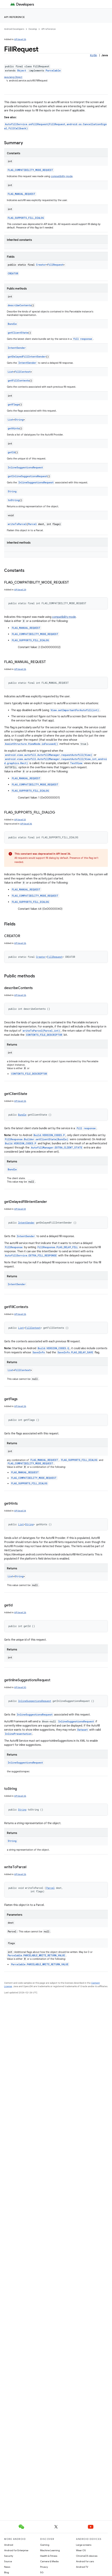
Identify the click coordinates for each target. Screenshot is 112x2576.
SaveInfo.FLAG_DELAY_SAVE (75, 1352)
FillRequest (55, 264)
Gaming (44, 2544)
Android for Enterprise (16, 2550)
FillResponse (14, 1247)
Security (8, 2555)
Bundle (12, 324)
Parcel (32, 524)
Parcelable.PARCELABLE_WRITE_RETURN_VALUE (36, 1955)
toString (13, 500)
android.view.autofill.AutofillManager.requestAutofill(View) (48, 755)
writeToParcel (17, 524)
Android (8, 2544)
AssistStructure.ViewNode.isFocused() (31, 744)
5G (42, 2572)
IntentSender (17, 347)
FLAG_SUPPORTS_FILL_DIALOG (26, 217)
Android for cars (85, 2561)
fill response (82, 338)
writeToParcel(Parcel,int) (41, 1030)
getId (11, 452)
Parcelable (53, 70)
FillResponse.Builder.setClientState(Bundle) (36, 1139)
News (7, 2566)
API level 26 (20, 39)
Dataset (82, 1729)
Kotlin (93, 55)
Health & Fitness (48, 2555)
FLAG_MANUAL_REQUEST (21, 194)
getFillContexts (18, 380)
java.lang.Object (13, 77)
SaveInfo (39, 1352)
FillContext (22, 371)
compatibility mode (62, 176)
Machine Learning (50, 2550)
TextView (76, 763)
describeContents (19, 305)
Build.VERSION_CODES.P (49, 1135)
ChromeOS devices (86, 2555)
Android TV (82, 2566)
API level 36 (26, 823)
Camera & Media (49, 2561)
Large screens (83, 2544)
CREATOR (13, 273)
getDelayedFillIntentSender (27, 356)
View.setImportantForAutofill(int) (75, 710)
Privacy (44, 2566)
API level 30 (20, 1687)
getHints (13, 428)
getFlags (13, 404)
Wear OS (81, 2550)
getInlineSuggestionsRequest (27, 476)
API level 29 (20, 589)
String (19, 419)
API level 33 (20, 819)
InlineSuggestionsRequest (25, 467)
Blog (6, 2572)
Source (8, 2561)
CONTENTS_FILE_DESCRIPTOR (44, 1034)
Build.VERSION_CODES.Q (53, 1348)
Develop (33, 29)
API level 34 (20, 1510)
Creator (41, 264)
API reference (14, 17)
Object (21, 70)
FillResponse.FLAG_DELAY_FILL (58, 1247)
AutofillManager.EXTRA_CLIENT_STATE (56, 1147)
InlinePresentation (18, 1733)
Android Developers (14, 29)
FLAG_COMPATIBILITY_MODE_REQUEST (30, 170)
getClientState (18, 332)
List (10, 371)
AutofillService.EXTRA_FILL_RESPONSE (31, 1255)
